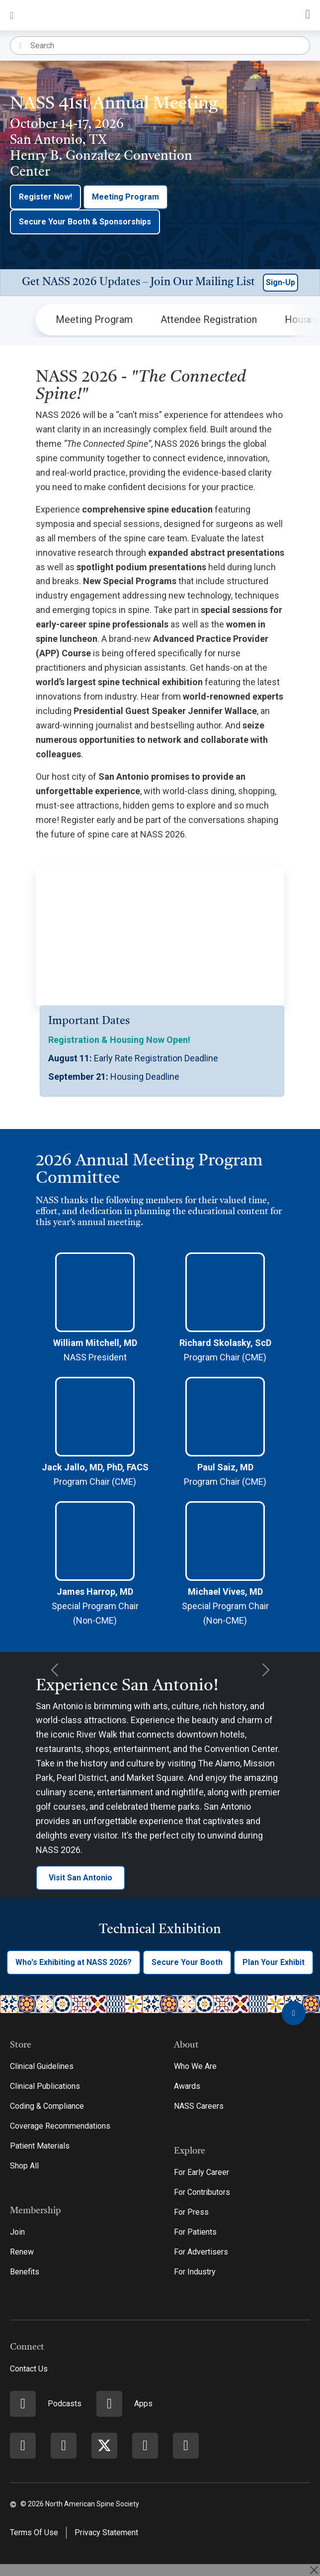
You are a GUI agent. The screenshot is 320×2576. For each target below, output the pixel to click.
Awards (187, 2086)
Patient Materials (40, 2146)
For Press (191, 2212)
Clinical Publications (45, 2086)
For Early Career (201, 2172)
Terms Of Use (34, 2532)
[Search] (170, 46)
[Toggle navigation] (11, 15)
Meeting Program (125, 197)
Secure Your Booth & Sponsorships (85, 221)
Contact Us (29, 2368)
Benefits (24, 2271)
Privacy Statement (106, 2532)
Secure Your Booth (187, 1962)
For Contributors (202, 2192)
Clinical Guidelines (42, 2066)
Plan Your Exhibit (273, 1962)
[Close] (314, 2570)
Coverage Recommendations (60, 2126)
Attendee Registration (208, 319)
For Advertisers (201, 2252)
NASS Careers (199, 2106)
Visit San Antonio (80, 1877)
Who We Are (195, 2066)
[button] (160, 282)
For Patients (195, 2232)
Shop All (24, 2165)
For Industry (195, 2271)
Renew (22, 2252)
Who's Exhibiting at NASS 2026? (73, 1962)
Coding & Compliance (47, 2106)
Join (17, 2232)
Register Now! (45, 197)
